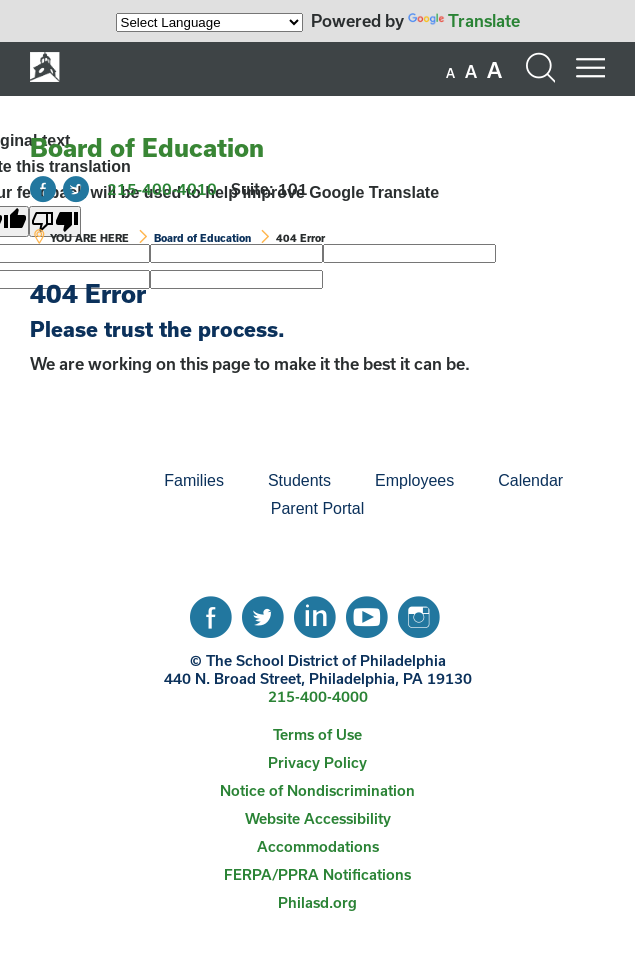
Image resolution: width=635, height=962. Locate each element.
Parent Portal (317, 508)
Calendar (530, 480)
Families (194, 480)
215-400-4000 (318, 696)
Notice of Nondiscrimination (317, 790)
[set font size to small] (450, 73)
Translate (464, 20)
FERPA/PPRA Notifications (317, 874)
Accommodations (318, 846)
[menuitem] (74, 481)
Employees (414, 480)
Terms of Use (317, 734)
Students (299, 480)
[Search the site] (540, 68)
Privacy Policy (317, 762)
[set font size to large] (494, 70)
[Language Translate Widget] (209, 22)
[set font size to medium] (471, 72)
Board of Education (147, 147)
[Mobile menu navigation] (590, 68)
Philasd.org (317, 902)
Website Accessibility (318, 818)
